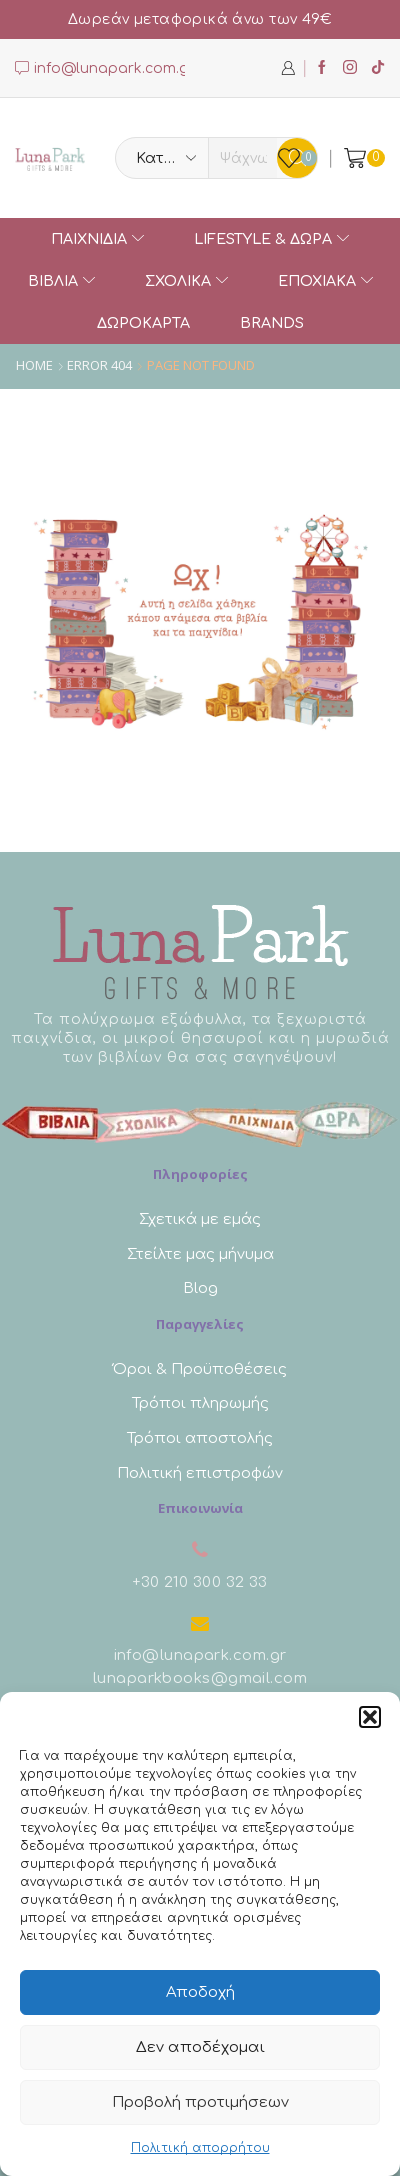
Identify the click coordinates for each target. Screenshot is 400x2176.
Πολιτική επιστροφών (200, 1473)
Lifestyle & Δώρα (271, 239)
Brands (272, 323)
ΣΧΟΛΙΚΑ (186, 281)
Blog (200, 1288)
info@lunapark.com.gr (200, 1655)
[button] (370, 1717)
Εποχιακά (325, 281)
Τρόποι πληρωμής (200, 1403)
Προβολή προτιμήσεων (200, 2102)
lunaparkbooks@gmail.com (200, 1678)
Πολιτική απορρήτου (200, 2148)
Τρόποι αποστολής (200, 1438)
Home (34, 365)
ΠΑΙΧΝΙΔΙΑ (97, 239)
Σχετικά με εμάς (200, 1219)
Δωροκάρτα (143, 323)
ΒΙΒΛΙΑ (61, 281)
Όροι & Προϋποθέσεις (200, 1369)
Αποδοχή (200, 1992)
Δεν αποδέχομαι (200, 2047)
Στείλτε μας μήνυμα (200, 1254)
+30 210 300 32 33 (200, 1582)
